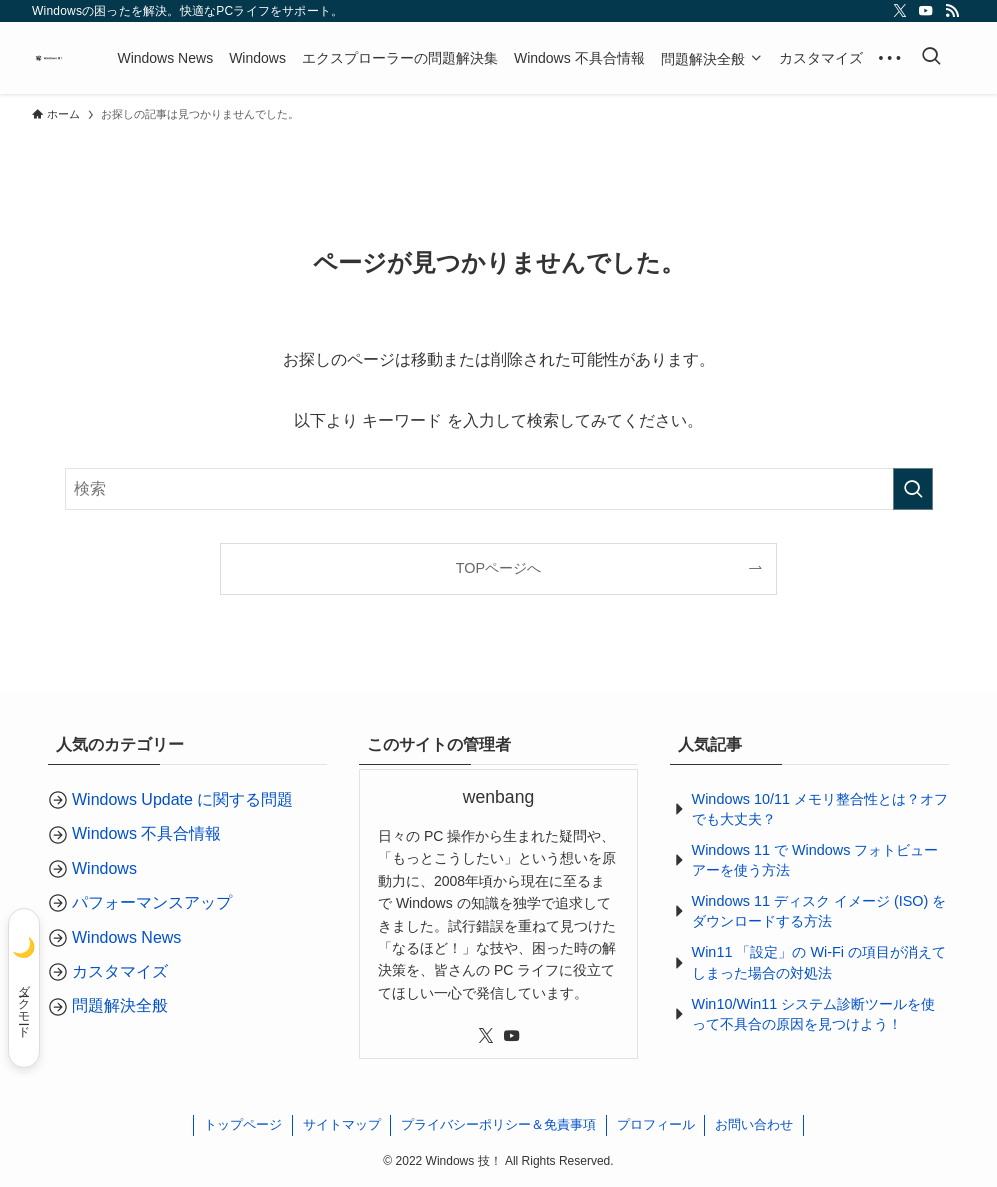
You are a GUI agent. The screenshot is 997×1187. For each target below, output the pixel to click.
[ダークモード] (24, 988)
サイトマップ (342, 1124)
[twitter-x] (900, 11)
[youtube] (926, 11)
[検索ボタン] (931, 58)
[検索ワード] (499, 489)
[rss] (952, 11)
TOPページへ (498, 568)
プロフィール (656, 1124)
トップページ (243, 1124)
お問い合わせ (754, 1124)
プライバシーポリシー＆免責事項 (498, 1124)
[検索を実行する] (913, 489)
